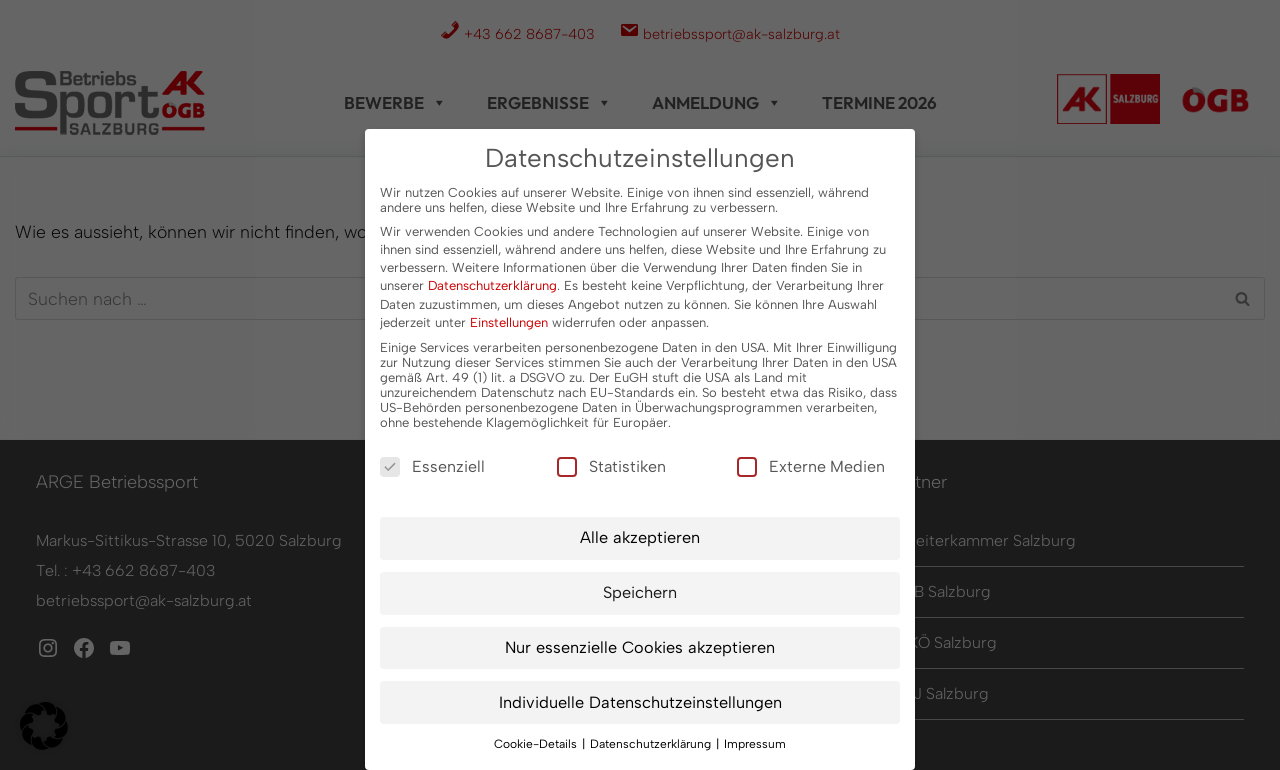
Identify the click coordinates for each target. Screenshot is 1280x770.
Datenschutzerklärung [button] (652, 744)
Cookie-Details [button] (537, 744)
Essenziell (432, 466)
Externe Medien (811, 466)
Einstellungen (509, 322)
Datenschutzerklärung (492, 285)
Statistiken (611, 466)
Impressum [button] (755, 744)
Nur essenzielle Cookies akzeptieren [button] (640, 647)
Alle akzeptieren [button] (640, 537)
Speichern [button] (640, 592)
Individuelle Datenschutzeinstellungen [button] (640, 702)
